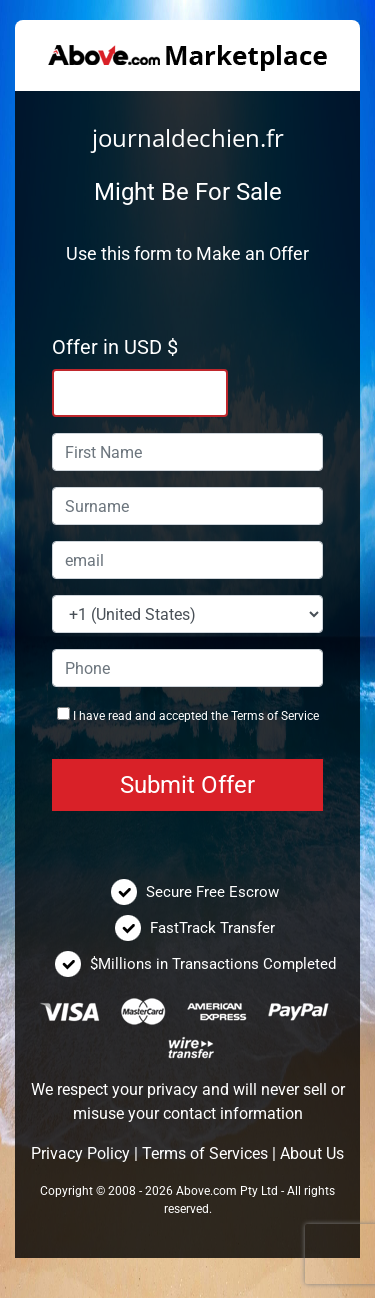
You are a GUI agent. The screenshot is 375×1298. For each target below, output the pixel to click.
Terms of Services (205, 1153)
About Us (312, 1153)
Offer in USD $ (115, 347)
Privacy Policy (80, 1153)
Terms (247, 716)
